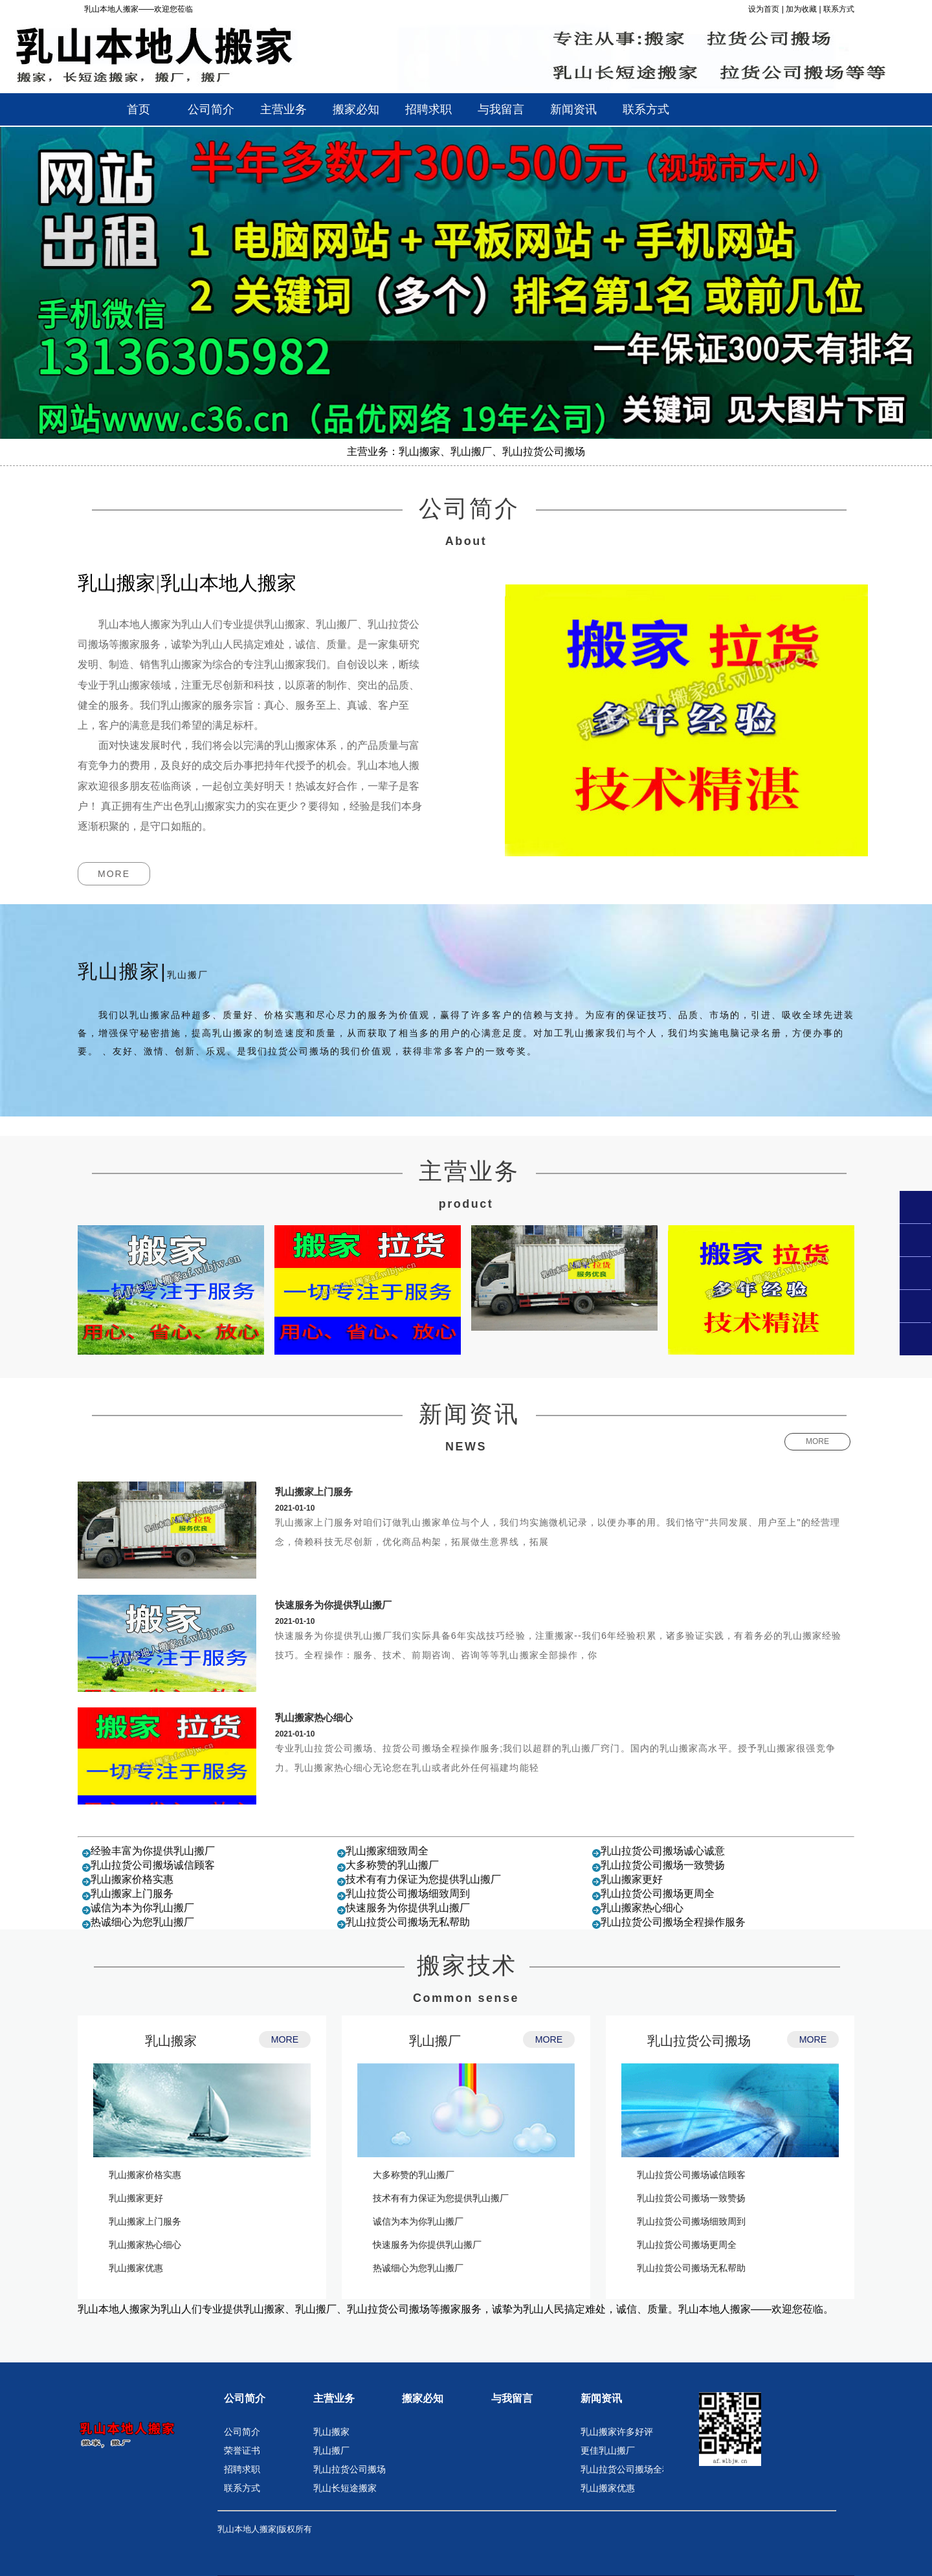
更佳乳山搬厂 (608, 2450)
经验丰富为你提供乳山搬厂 (153, 1850)
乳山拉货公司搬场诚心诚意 (663, 1850)
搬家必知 (422, 2398)
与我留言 (512, 2398)
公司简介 (244, 2398)
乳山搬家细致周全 (387, 1850)
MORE (114, 874)
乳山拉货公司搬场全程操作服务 (673, 1921)
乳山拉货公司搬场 (699, 2041)
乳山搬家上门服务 (314, 1491)
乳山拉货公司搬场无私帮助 (408, 1921)
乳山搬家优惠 (136, 2268)
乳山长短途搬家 (345, 2488)
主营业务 (334, 2398)
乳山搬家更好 (632, 1879)
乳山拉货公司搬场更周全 (658, 1893)
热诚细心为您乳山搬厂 (142, 1921)
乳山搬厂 (435, 2041)
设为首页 (763, 9)
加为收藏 (801, 9)
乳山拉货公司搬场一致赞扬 (663, 1865)
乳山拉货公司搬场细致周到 (408, 1893)
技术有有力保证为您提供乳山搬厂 (423, 1879)
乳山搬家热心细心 (314, 1717)
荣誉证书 (242, 2450)
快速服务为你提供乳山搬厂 (333, 1604)
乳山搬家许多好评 (617, 2431)
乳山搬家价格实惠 (132, 1879)
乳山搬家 (171, 2041)
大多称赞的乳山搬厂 (392, 1865)
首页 (138, 109)
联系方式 (838, 9)
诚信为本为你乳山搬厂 (142, 1907)
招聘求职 (242, 2469)
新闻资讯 (601, 2398)
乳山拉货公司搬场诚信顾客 (153, 1865)
